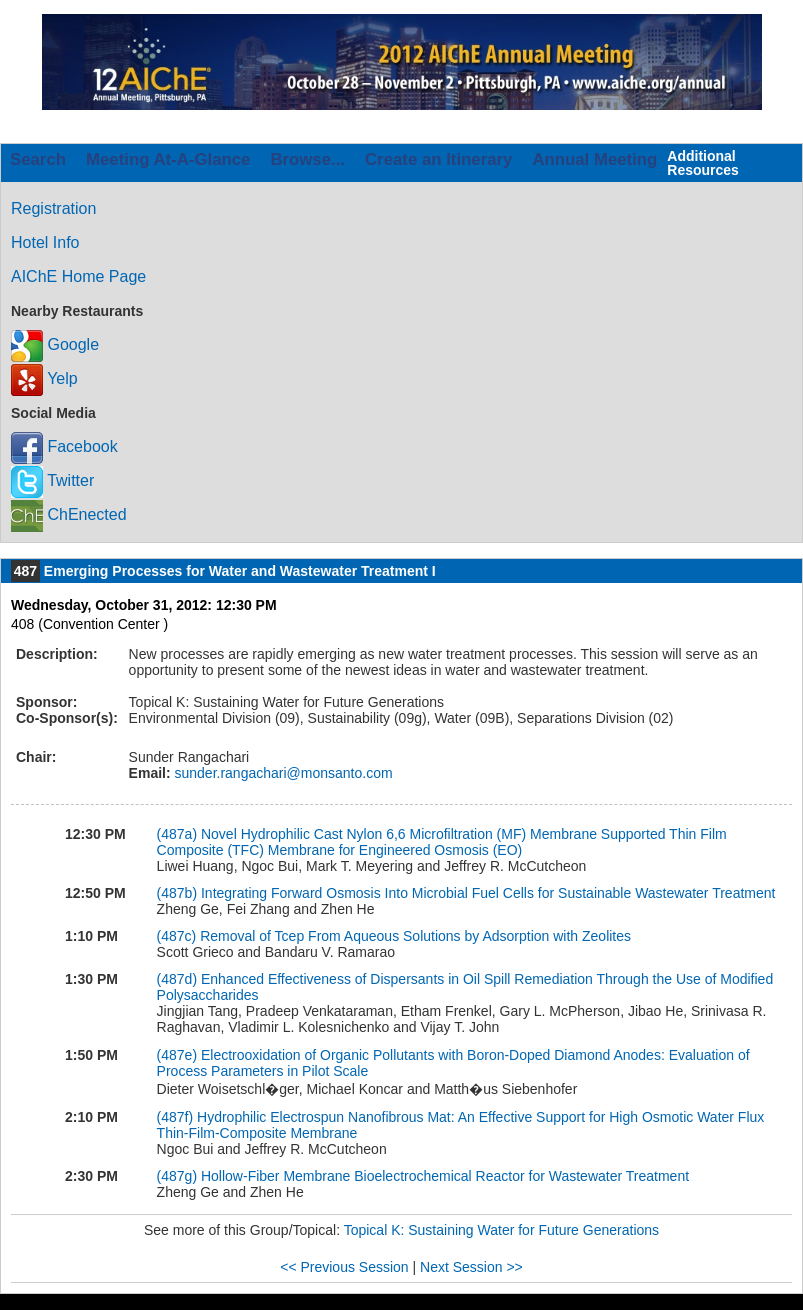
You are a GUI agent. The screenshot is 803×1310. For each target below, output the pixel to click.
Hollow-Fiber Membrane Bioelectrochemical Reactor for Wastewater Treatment (445, 1176)
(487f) (177, 1117)
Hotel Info (45, 242)
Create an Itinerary (438, 159)
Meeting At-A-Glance (168, 159)
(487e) (179, 1055)
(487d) (179, 979)
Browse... (307, 159)
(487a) (179, 834)
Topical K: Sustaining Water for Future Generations (501, 1230)
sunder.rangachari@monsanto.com (282, 773)
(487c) (179, 936)
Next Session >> (471, 1267)
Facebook (64, 446)
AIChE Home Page (78, 276)
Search (38, 159)
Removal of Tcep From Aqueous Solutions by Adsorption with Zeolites (415, 936)
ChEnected (69, 514)
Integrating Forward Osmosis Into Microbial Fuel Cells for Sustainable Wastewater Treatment (488, 893)
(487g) (179, 1176)
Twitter (52, 480)
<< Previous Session (344, 1267)
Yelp (44, 378)
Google (55, 344)
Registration (53, 208)
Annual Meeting (594, 159)
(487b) (179, 893)
